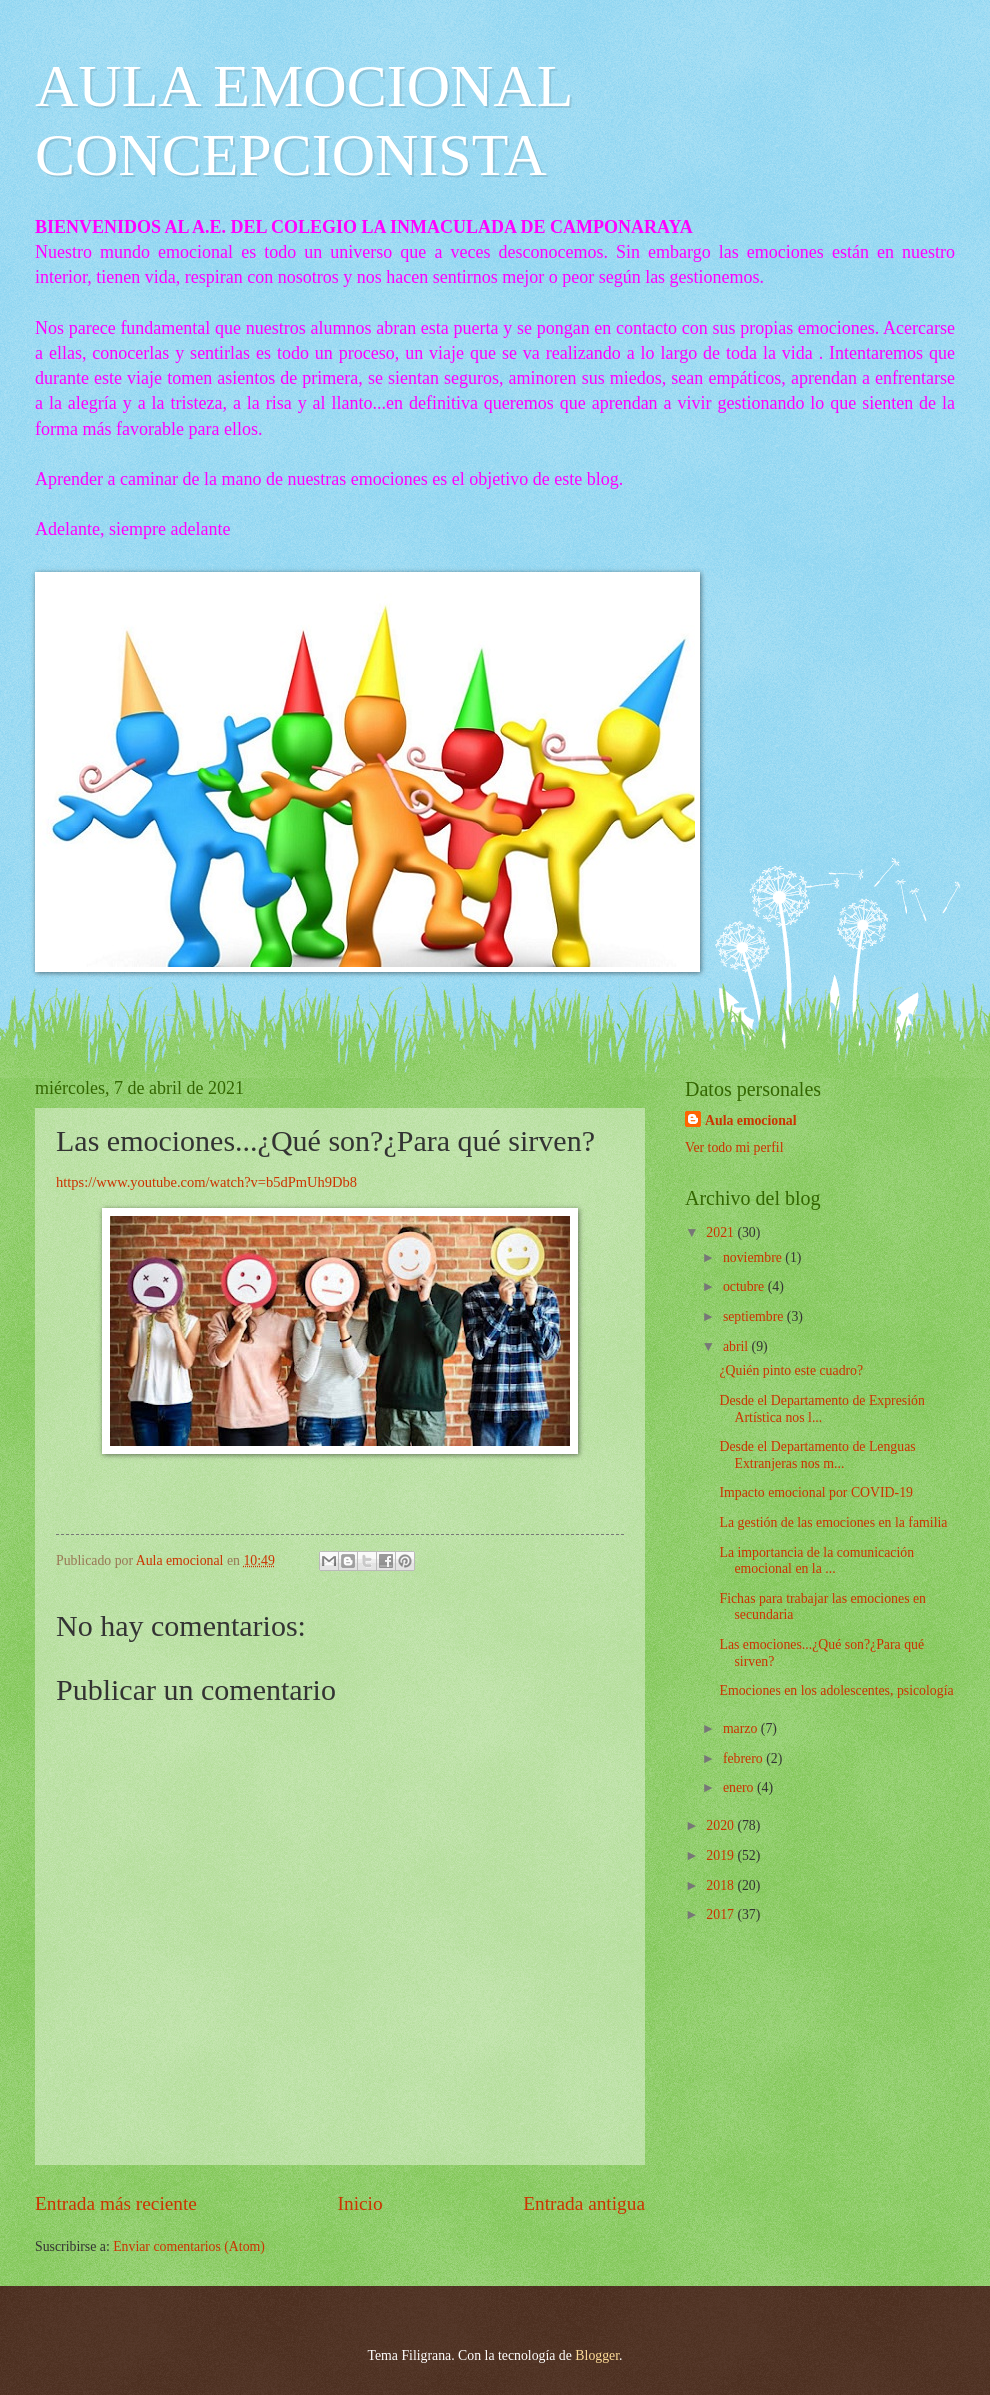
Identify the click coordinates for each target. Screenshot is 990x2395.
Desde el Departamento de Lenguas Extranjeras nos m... (817, 1455)
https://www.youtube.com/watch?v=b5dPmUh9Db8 (206, 1182)
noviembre (754, 1257)
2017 (721, 1914)
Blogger (597, 2355)
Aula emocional (751, 1120)
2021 (721, 1232)
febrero (744, 1758)
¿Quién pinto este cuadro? (791, 1370)
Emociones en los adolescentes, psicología (836, 1690)
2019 (721, 1855)
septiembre (755, 1316)
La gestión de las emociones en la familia (833, 1522)
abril (737, 1346)
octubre (745, 1286)
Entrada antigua (584, 2203)
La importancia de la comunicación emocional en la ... (816, 1561)
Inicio (360, 2203)
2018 (721, 1885)
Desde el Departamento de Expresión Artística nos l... (821, 1409)
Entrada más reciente (116, 2203)
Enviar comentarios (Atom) (189, 2246)
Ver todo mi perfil (734, 1147)
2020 (721, 1825)
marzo (742, 1728)
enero (740, 1787)
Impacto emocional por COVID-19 (816, 1492)
